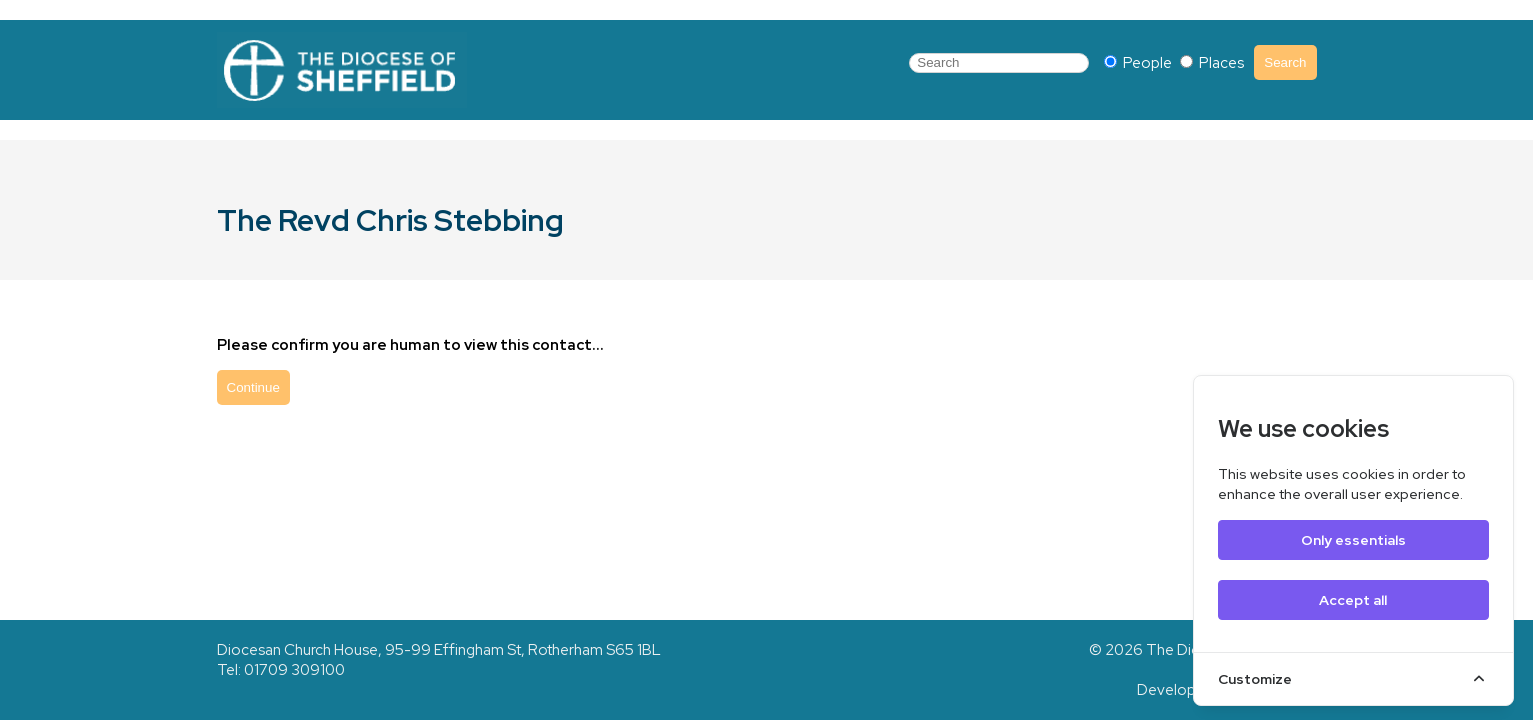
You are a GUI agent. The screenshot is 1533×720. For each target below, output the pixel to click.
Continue (253, 387)
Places (1212, 63)
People (1139, 63)
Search (1285, 62)
